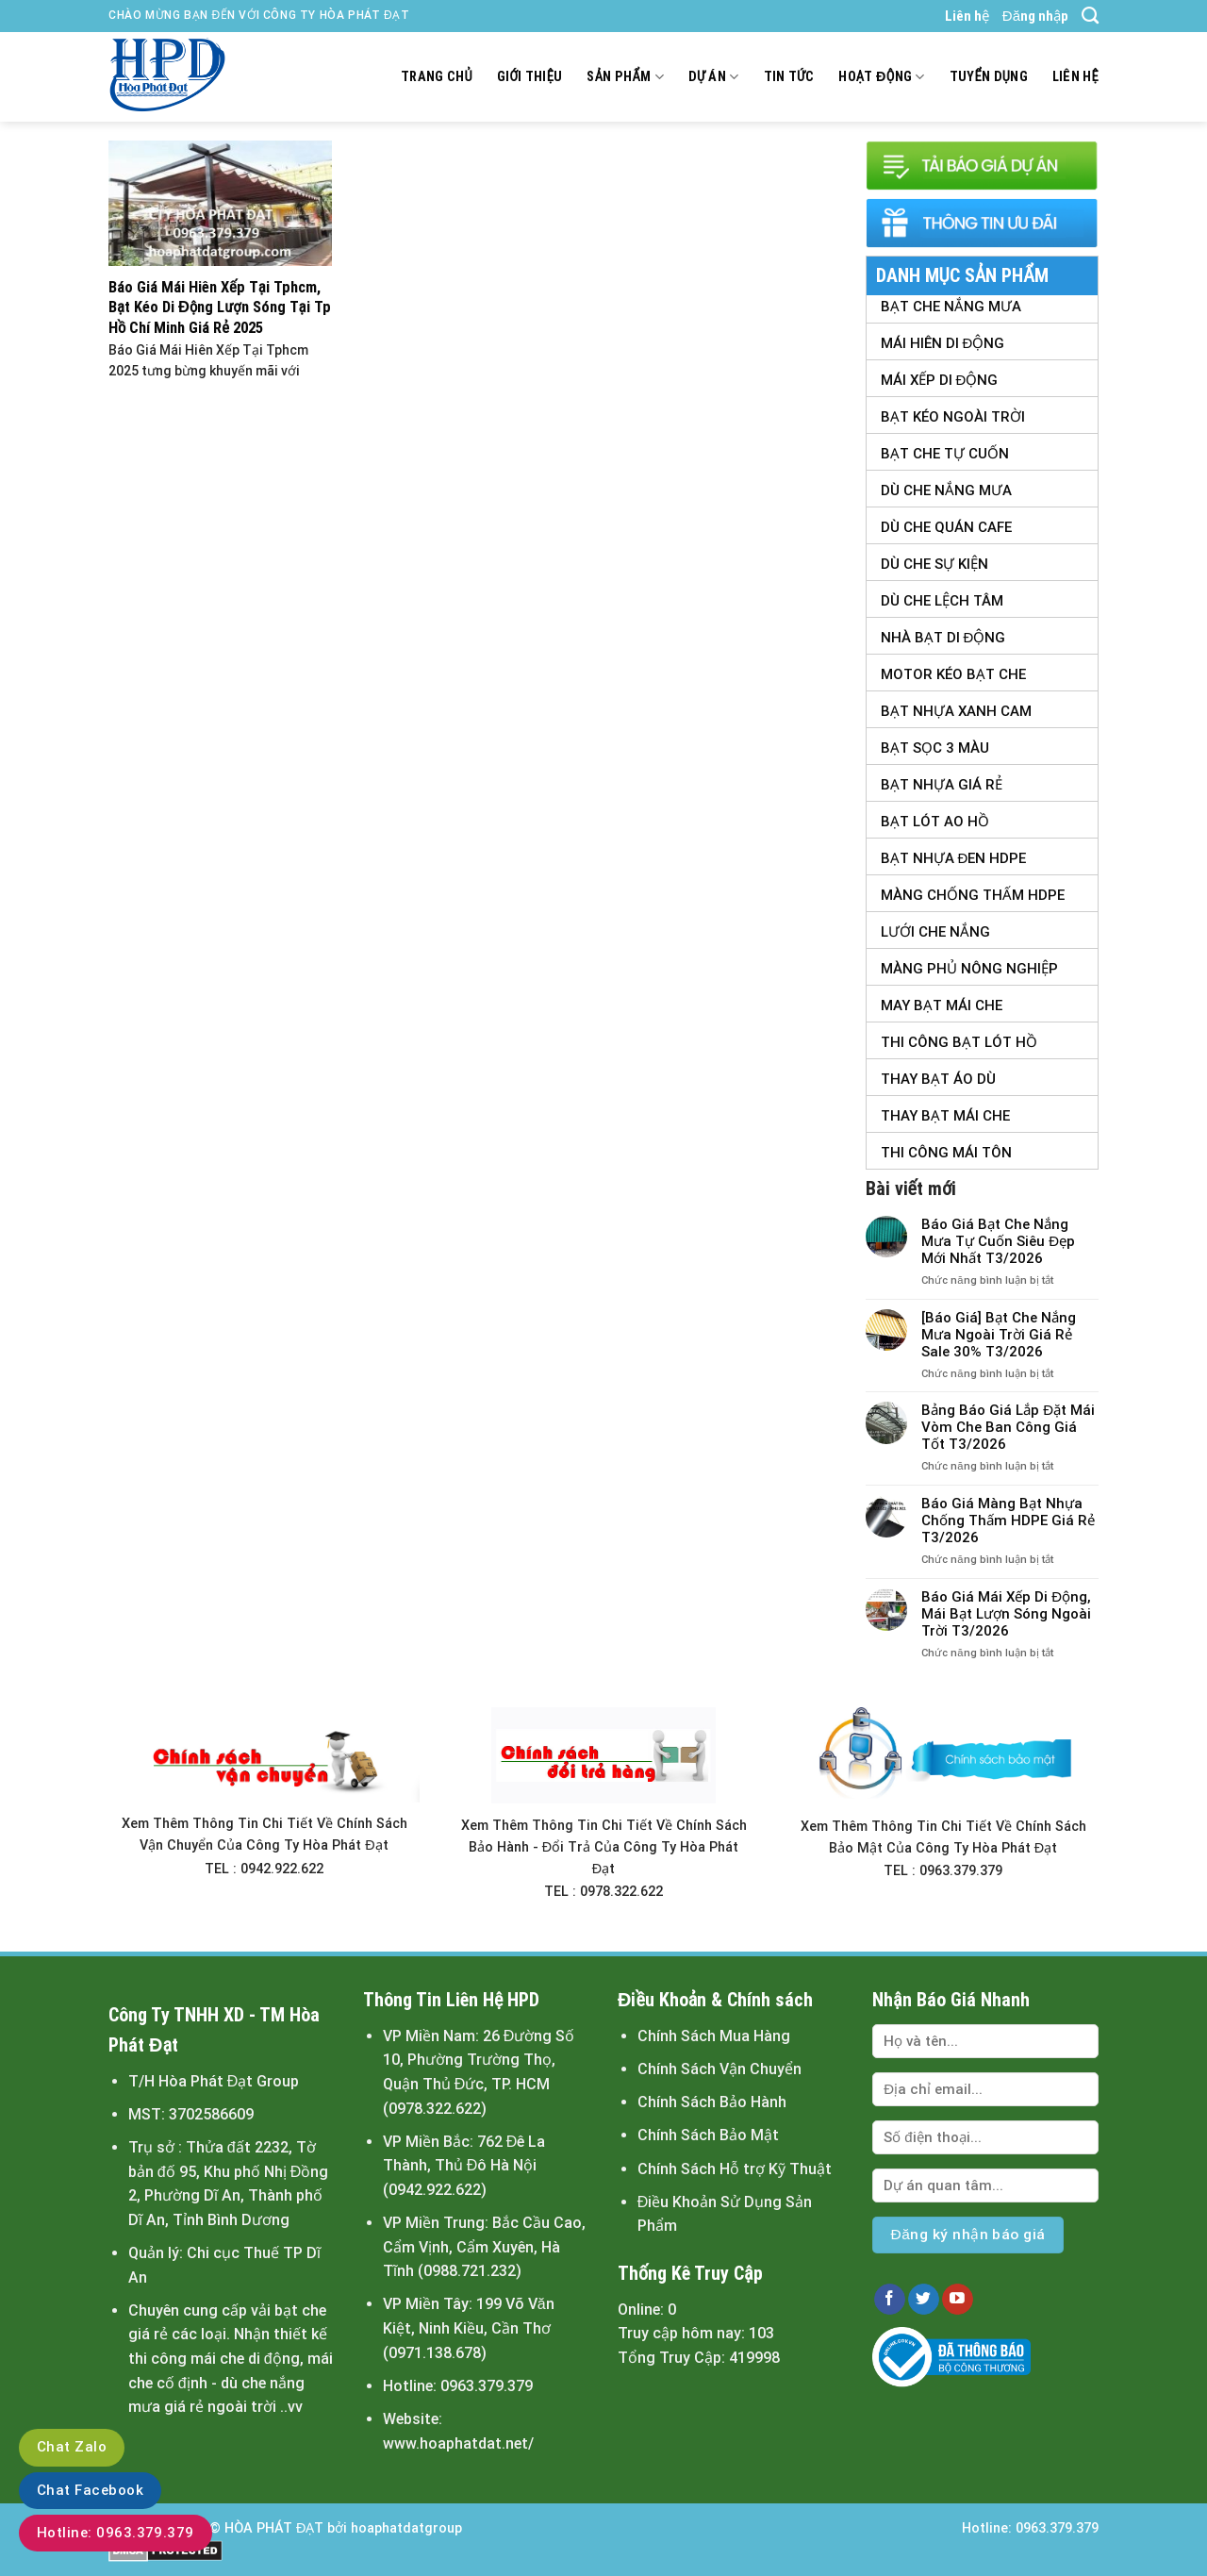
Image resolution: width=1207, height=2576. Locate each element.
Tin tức (789, 77)
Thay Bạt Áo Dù (938, 1079)
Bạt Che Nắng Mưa (951, 306)
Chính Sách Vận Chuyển (719, 2069)
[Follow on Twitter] (923, 2300)
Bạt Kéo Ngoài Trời (953, 416)
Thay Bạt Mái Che (945, 1115)
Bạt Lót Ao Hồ (935, 821)
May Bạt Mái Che (941, 1005)
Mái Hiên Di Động (943, 343)
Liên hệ (967, 16)
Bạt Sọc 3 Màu (935, 748)
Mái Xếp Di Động (940, 380)
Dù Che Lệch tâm (942, 600)
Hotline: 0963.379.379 (115, 2532)
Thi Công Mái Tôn (946, 1152)
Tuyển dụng (989, 77)
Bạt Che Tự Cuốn (945, 453)
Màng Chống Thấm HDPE (973, 895)
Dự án (713, 77)
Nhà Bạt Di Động (943, 637)
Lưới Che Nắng (935, 931)
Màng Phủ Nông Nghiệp (969, 968)
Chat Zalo (72, 2446)
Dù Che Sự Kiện (934, 564)
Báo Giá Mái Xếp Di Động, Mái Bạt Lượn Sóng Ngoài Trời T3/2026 (1006, 1613)
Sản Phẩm (625, 77)
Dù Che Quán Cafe (946, 527)
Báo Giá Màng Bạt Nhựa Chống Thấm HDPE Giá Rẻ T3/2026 (1008, 1520)
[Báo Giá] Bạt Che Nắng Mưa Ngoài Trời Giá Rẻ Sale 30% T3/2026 (998, 1334)
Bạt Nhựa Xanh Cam (956, 711)
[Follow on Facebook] (889, 2300)
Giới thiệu (530, 77)
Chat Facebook (90, 2490)
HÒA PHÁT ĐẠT (273, 2528)
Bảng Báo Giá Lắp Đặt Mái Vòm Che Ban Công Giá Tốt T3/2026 (1008, 1427)
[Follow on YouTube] (957, 2300)
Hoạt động (881, 77)
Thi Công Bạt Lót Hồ (959, 1042)
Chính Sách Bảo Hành (711, 2102)
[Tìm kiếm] (1090, 16)
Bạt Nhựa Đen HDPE (954, 858)
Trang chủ (436, 77)
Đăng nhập (1035, 16)
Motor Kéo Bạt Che (953, 674)
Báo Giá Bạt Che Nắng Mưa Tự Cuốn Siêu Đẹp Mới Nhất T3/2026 (998, 1241)
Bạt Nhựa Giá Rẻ (941, 784)
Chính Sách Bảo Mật (708, 2135)
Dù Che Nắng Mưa (946, 490)
